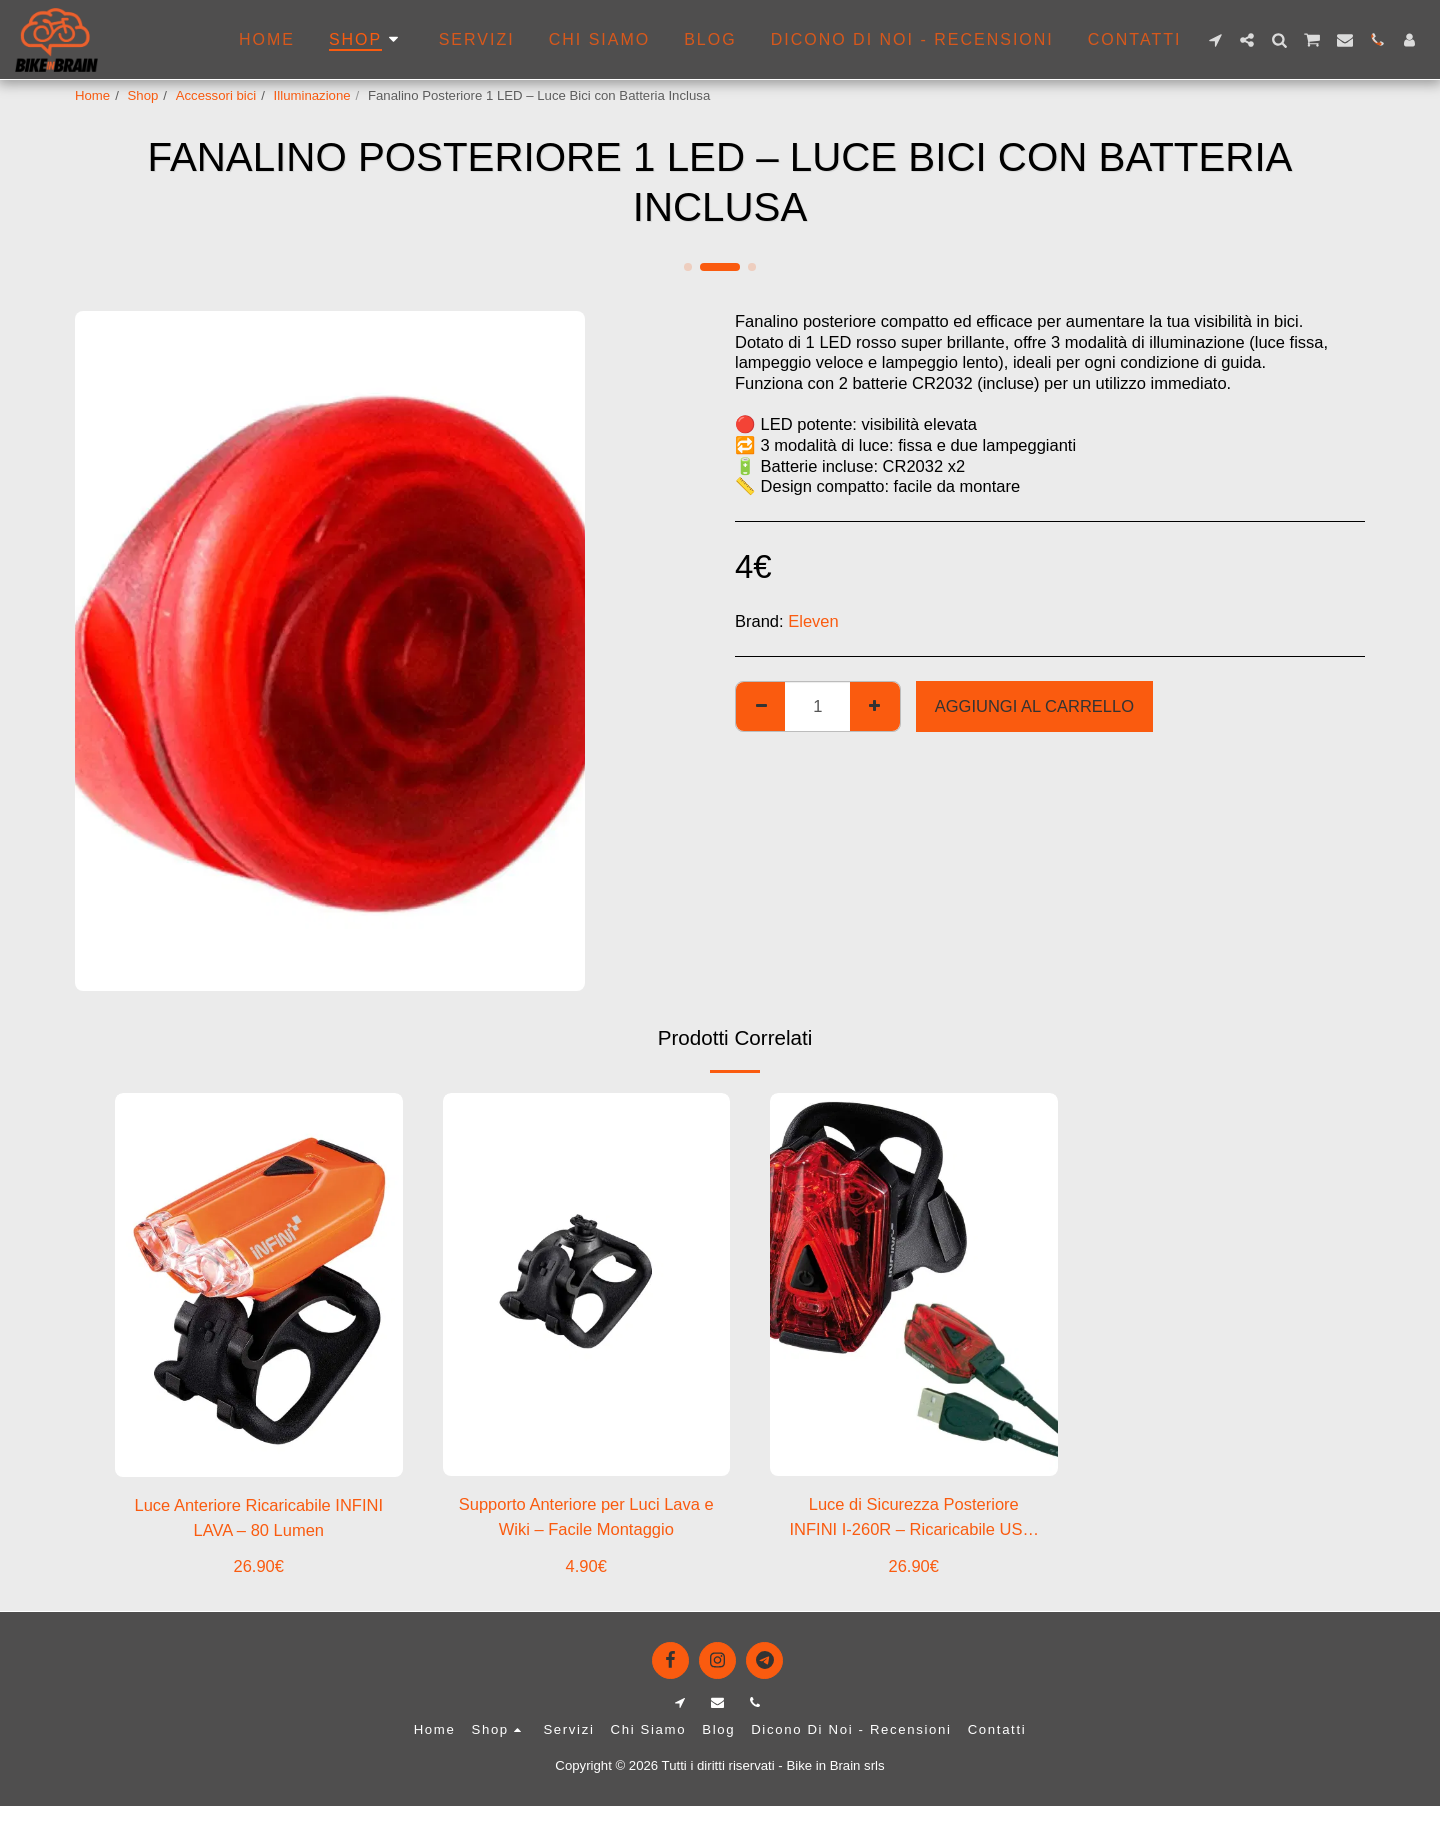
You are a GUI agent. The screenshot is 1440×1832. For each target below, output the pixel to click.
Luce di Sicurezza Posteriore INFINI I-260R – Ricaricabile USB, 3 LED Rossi (914, 1518)
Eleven (813, 621)
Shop (143, 95)
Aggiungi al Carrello (1034, 706)
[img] (587, 1284)
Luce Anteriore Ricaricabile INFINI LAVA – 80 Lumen (258, 1517)
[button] (1215, 40)
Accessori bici (216, 95)
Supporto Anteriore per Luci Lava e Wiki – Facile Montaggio (586, 1516)
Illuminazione (312, 95)
